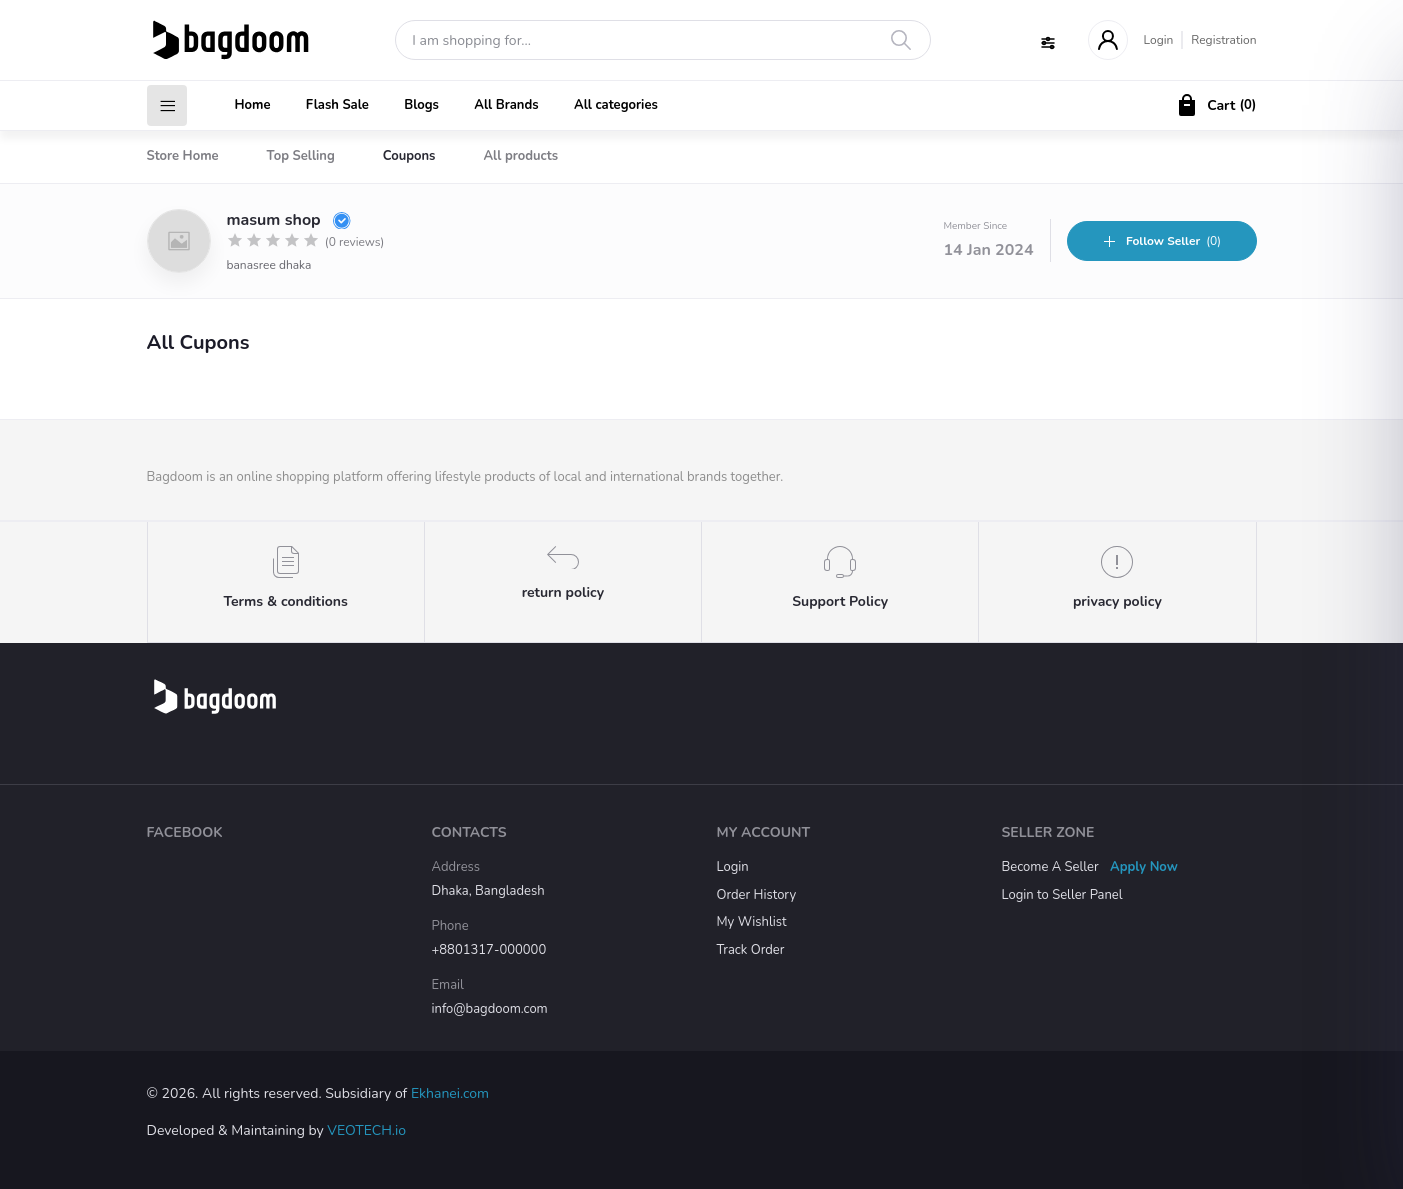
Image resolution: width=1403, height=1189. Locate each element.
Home (253, 105)
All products (520, 156)
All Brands (506, 105)
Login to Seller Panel (1062, 895)
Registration (1223, 40)
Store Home (183, 156)
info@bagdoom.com (490, 1009)
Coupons (409, 156)
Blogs (421, 105)
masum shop (289, 220)
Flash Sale (337, 105)
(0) (1161, 241)
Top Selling (301, 156)
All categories (616, 105)
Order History (757, 895)
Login (1159, 40)
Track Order (751, 950)
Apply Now (1144, 867)
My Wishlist (752, 922)
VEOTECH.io (366, 1130)
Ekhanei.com (450, 1093)
